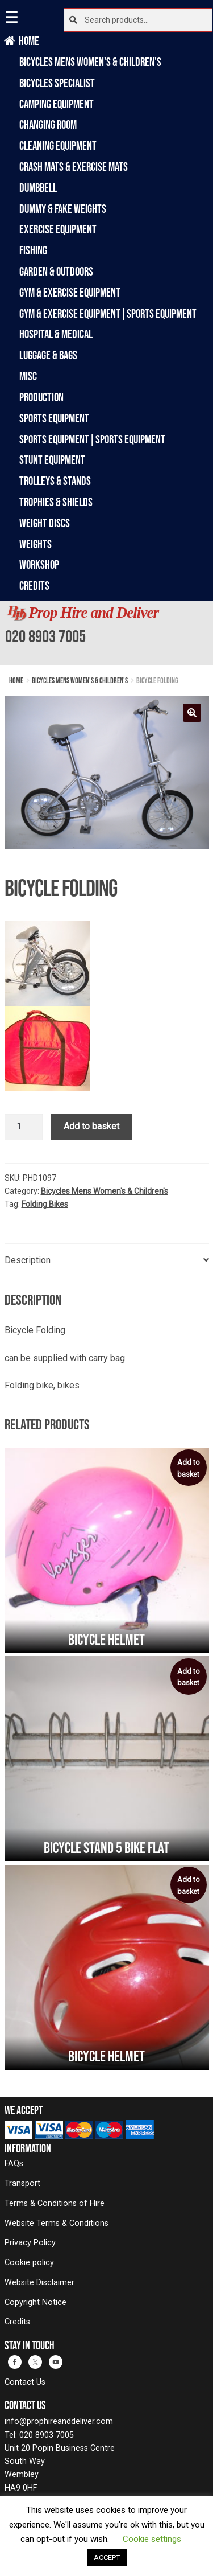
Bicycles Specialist (57, 82)
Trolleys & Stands (55, 480)
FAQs (14, 2163)
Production (41, 397)
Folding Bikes (45, 1204)
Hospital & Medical (56, 333)
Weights (35, 543)
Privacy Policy (30, 2243)
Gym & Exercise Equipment (69, 292)
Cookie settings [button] (152, 2539)
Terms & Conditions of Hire (55, 2203)
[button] (192, 713)
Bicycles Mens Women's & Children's (90, 61)
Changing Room (48, 124)
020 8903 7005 (45, 636)
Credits (34, 585)
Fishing (33, 250)
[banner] (106, 633)
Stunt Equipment (52, 459)
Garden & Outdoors (56, 271)
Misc (28, 376)
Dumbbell (38, 187)
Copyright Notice (35, 2302)
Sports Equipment (54, 418)
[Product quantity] (24, 1127)
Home (29, 40)
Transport (22, 2183)
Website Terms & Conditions (56, 2223)
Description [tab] (28, 1260)
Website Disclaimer (39, 2282)
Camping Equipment (56, 103)
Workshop (39, 564)
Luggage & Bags (48, 354)
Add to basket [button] (188, 1468)
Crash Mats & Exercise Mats (73, 166)
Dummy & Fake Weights (62, 208)
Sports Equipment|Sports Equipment (92, 439)
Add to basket (91, 1126)
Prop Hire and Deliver (93, 612)
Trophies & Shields (56, 501)
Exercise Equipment (58, 229)
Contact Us (25, 2382)
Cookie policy (29, 2262)
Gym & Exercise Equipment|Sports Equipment (108, 313)
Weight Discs (44, 522)
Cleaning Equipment (58, 145)
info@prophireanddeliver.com (59, 2421)
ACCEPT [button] (107, 2557)
